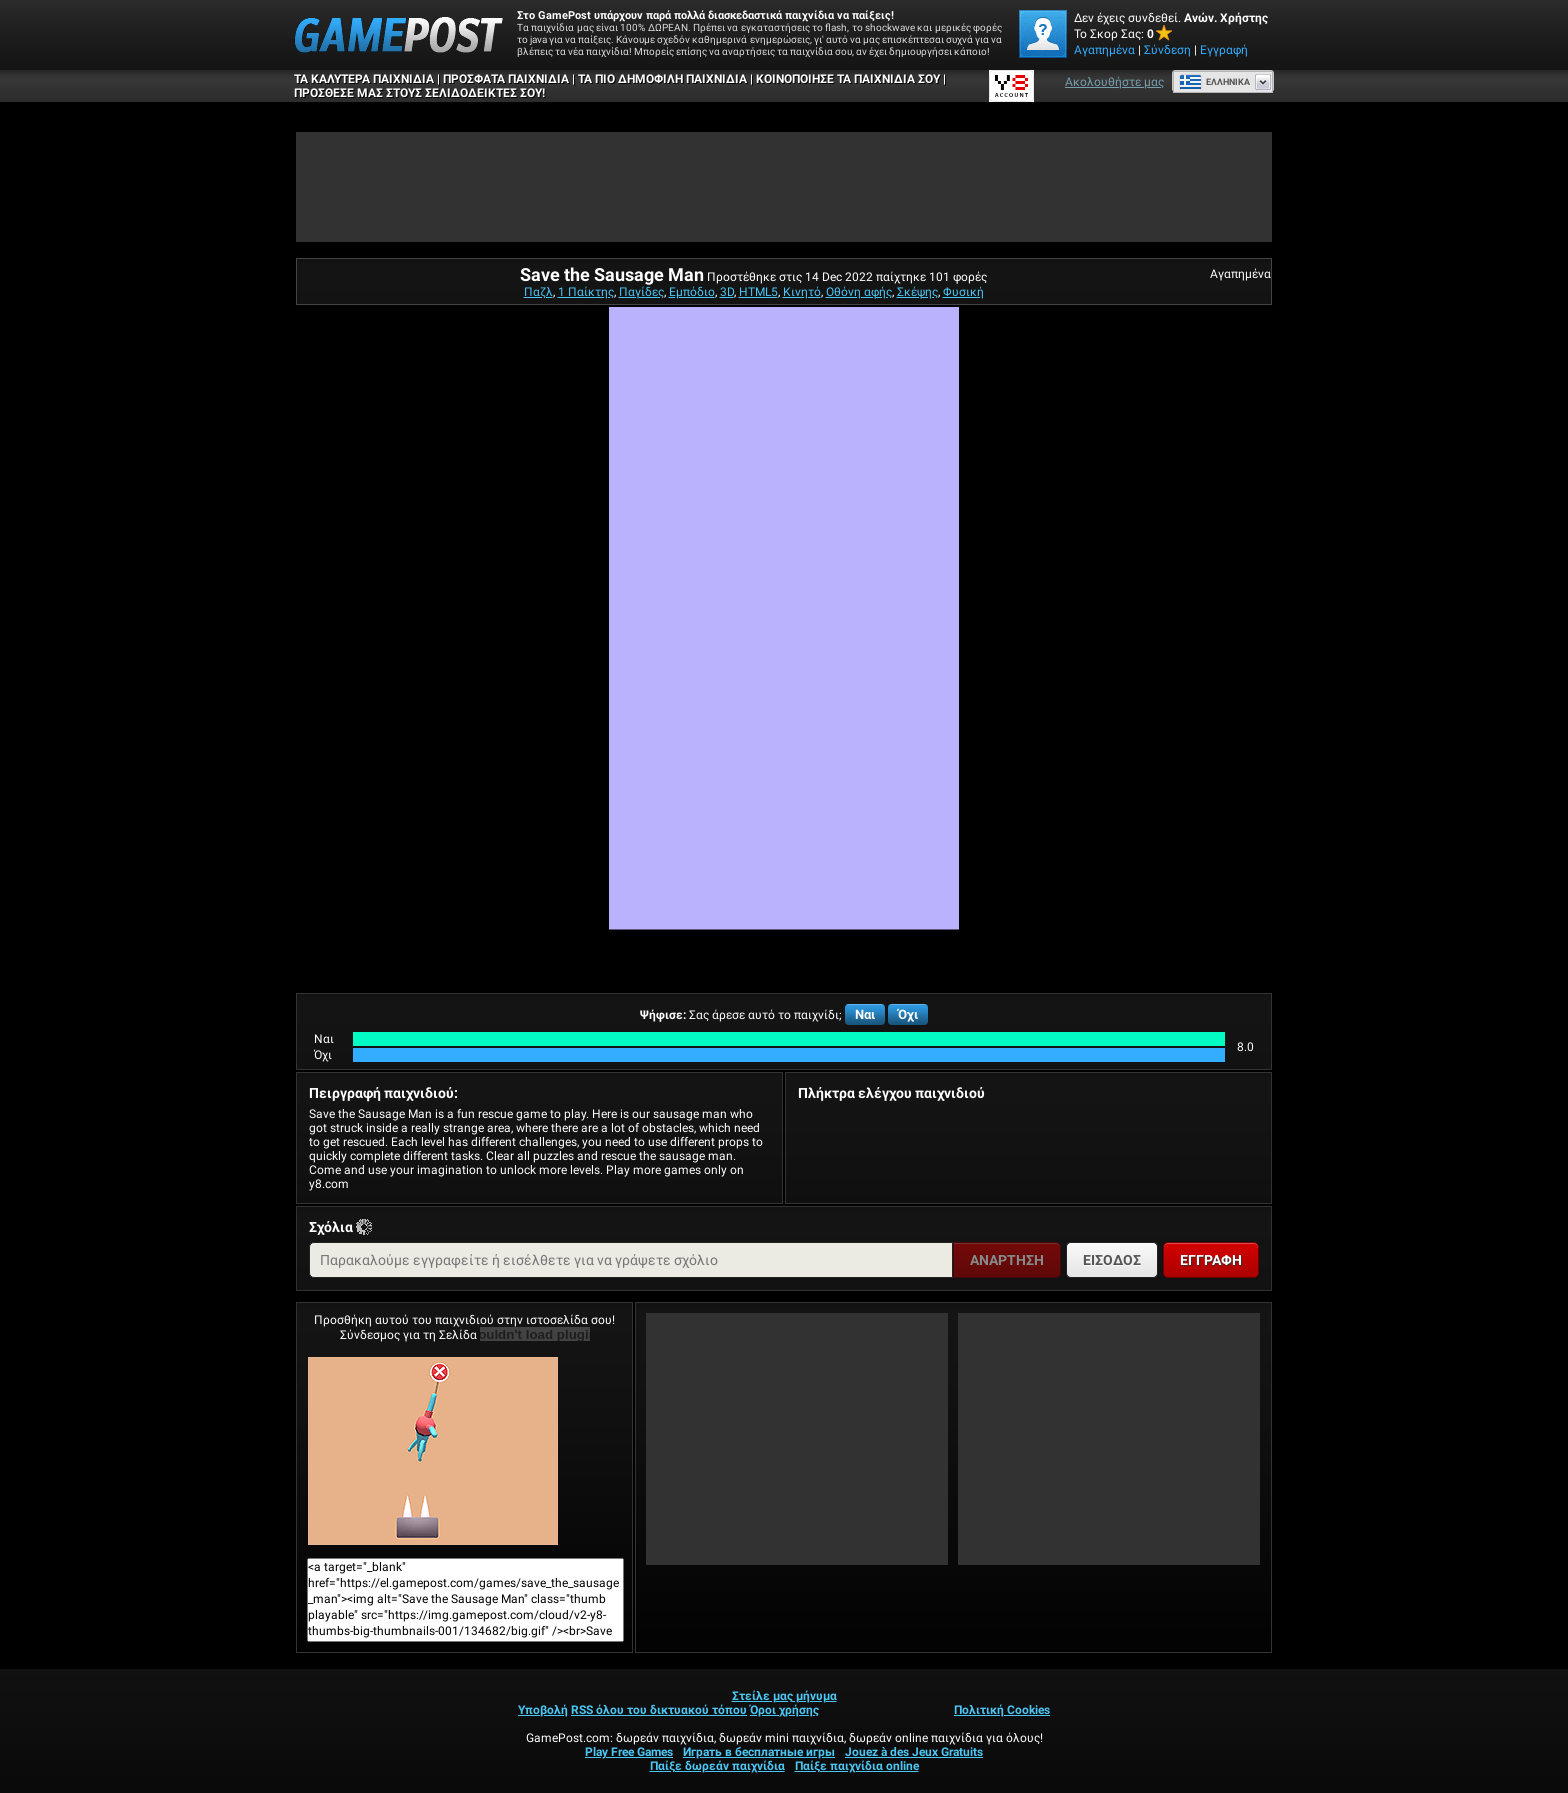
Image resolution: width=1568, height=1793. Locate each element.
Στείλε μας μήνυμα (784, 1696)
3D (727, 292)
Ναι (865, 1014)
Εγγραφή (1224, 50)
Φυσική (963, 292)
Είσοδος (1112, 1260)
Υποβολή (543, 1710)
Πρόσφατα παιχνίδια (506, 79)
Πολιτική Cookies (1002, 1710)
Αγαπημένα (1104, 50)
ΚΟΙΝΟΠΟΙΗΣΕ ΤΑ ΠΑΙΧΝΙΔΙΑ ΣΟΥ (848, 79)
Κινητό (802, 292)
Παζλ (538, 292)
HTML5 (758, 292)
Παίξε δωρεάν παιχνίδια (717, 1766)
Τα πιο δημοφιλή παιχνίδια (662, 79)
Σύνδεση (1167, 50)
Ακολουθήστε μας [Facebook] (1114, 82)
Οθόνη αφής (859, 292)
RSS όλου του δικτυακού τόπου (659, 1710)
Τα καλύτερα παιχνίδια (364, 79)
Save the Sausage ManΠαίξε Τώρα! (433, 1451)
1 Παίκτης (586, 292)
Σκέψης (917, 292)
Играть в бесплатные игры (759, 1752)
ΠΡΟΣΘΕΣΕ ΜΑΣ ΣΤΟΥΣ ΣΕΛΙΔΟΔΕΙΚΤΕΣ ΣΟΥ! (419, 93)
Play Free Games (629, 1752)
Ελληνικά (1214, 82)
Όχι (908, 1014)
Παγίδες (641, 292)
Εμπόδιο (692, 292)
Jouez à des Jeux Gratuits (914, 1752)
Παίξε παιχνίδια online (857, 1766)
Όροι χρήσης (784, 1710)
